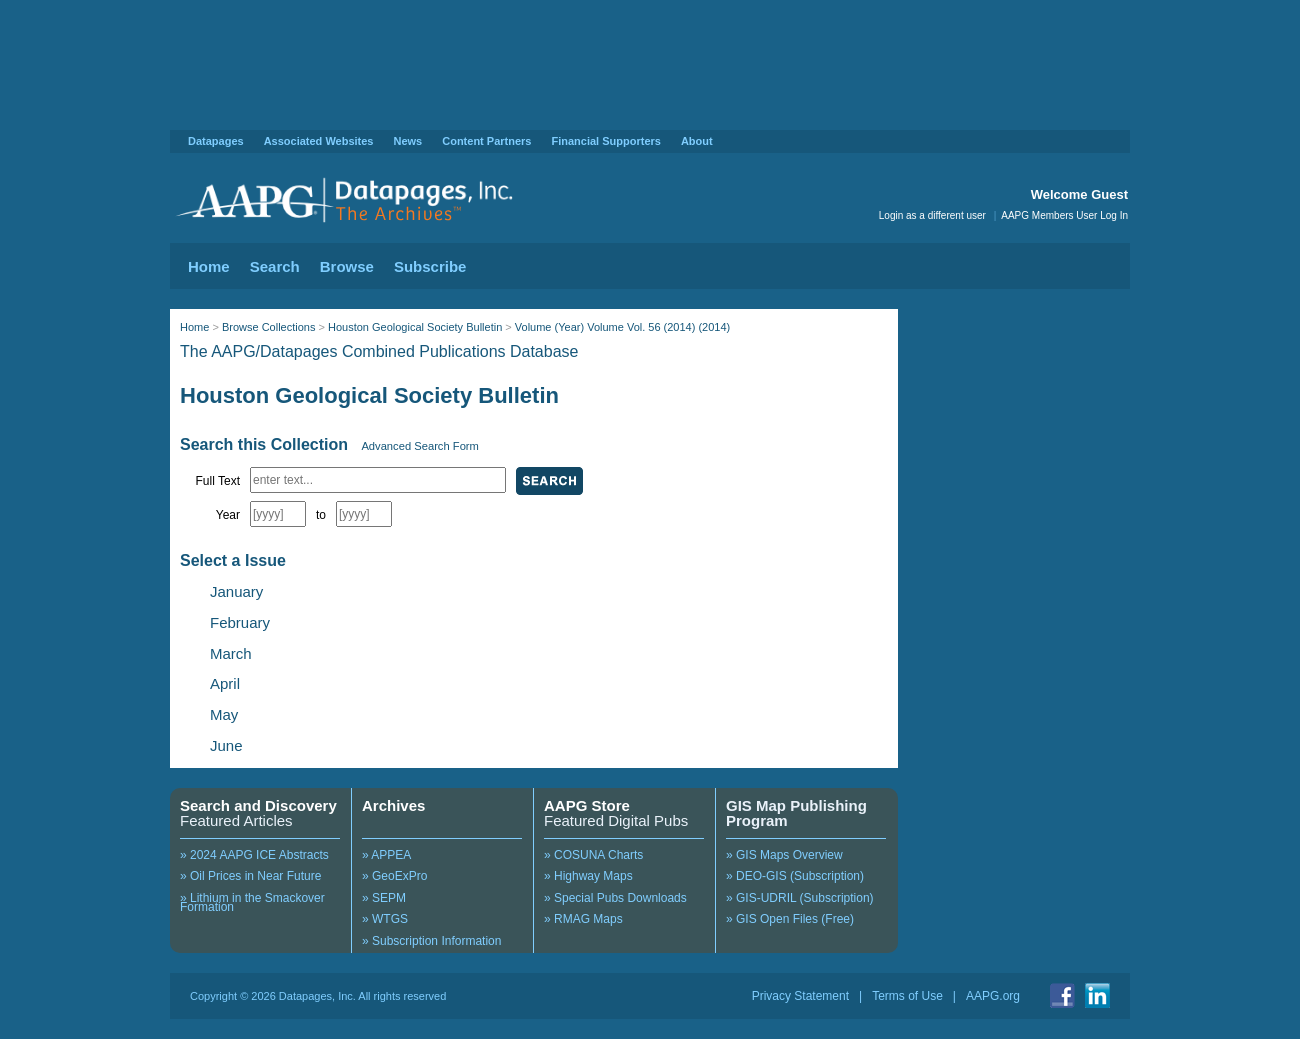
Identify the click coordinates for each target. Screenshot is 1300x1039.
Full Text (218, 481)
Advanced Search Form (420, 446)
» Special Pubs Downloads (615, 898)
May (224, 714)
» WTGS (385, 919)
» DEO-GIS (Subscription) (795, 876)
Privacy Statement (800, 996)
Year (228, 515)
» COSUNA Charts (593, 855)
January (236, 591)
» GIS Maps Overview (784, 855)
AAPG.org (993, 996)
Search (275, 266)
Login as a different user (932, 215)
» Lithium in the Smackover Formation (252, 903)
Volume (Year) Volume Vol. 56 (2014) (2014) (622, 327)
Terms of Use (907, 996)
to (321, 515)
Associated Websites (319, 141)
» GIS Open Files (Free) (790, 919)
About (697, 141)
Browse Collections (269, 327)
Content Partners (486, 141)
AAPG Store (587, 805)
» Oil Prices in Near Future (250, 876)
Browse (347, 266)
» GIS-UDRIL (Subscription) (800, 898)
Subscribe (430, 266)
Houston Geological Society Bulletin (415, 327)
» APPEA (386, 855)
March (231, 653)
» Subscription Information (431, 941)
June (226, 745)
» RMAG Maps (583, 919)
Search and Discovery (258, 805)
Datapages (216, 141)
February (240, 622)
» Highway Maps (588, 876)
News (407, 141)
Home (209, 266)
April (225, 683)
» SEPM (384, 898)
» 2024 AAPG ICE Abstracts (254, 855)
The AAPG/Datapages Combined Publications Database (379, 351)
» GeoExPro (394, 876)
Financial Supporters (605, 141)
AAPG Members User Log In (1064, 215)
